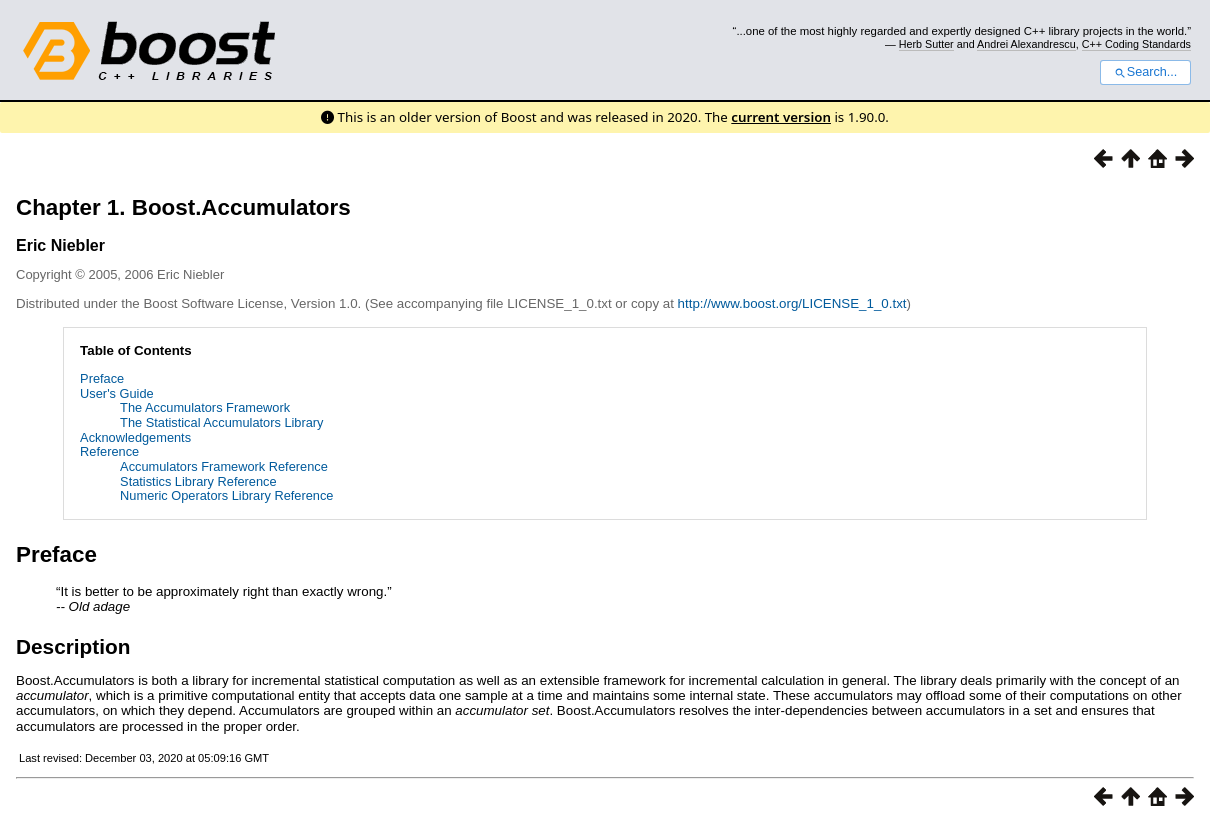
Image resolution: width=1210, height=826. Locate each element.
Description (73, 646)
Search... (1145, 72)
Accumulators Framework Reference (224, 466)
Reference (109, 451)
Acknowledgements (135, 437)
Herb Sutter (926, 44)
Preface (102, 378)
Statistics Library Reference (198, 481)
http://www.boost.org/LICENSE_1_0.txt (792, 303)
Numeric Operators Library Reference (226, 495)
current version (781, 117)
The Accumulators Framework (205, 407)
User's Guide (117, 393)
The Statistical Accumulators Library (221, 422)
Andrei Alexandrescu (1026, 44)
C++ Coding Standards (1136, 44)
